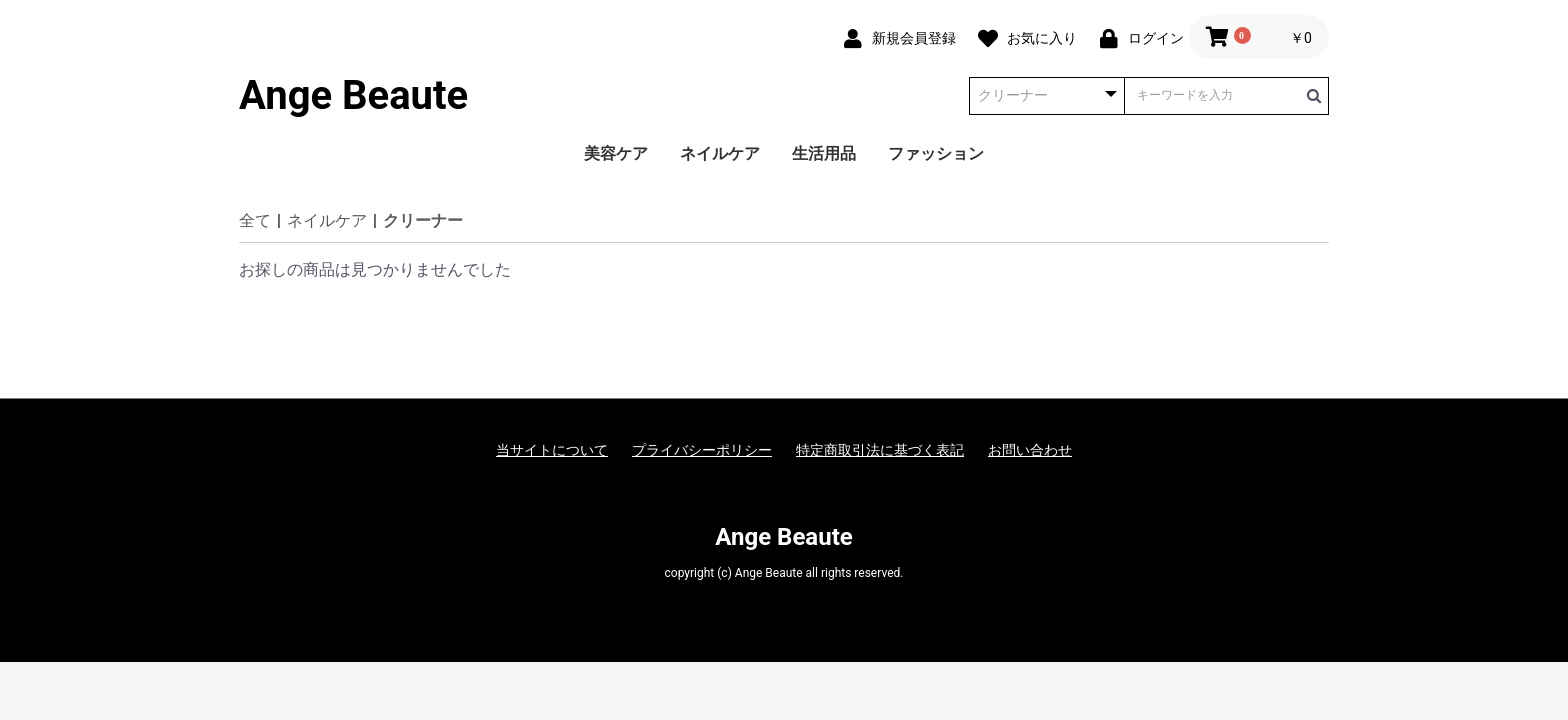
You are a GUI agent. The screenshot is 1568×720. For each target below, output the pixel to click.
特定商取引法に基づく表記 (880, 450)
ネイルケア (720, 153)
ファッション (936, 153)
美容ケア (616, 153)
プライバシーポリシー (702, 450)
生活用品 (824, 153)
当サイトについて (552, 450)
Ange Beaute (353, 96)
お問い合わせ (1030, 450)
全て (255, 220)
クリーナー (423, 220)
